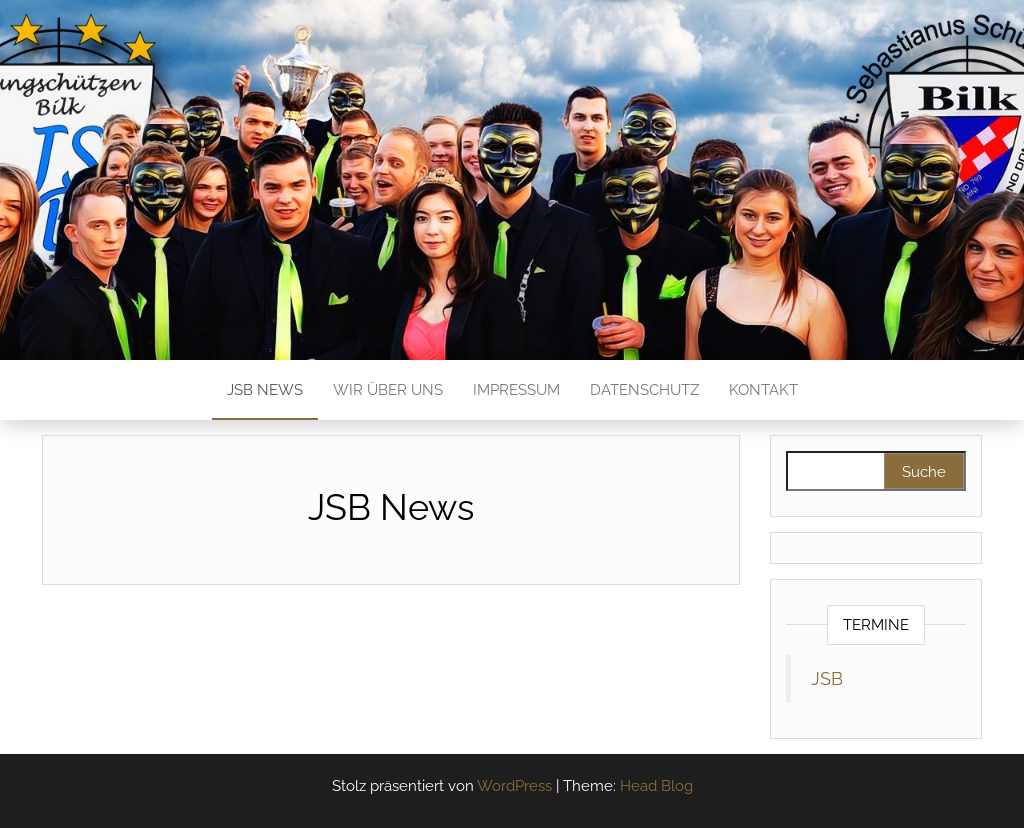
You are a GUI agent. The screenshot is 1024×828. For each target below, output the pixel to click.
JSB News (265, 390)
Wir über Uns (388, 390)
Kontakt (763, 390)
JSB (827, 679)
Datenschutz (644, 390)
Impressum (516, 390)
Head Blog (656, 786)
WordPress (514, 786)
